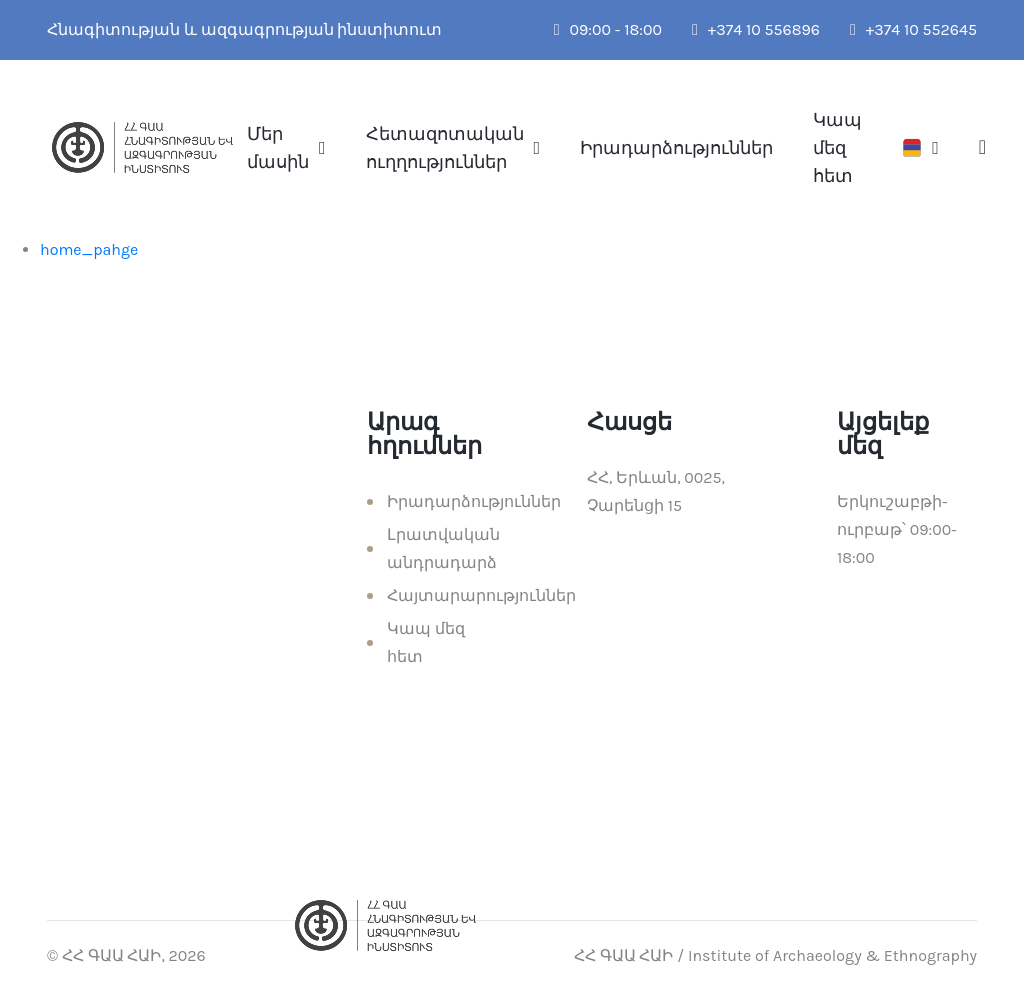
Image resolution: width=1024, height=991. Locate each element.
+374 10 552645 (913, 29)
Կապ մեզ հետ (837, 148)
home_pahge (89, 249)
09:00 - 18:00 (608, 29)
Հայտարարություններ (481, 595)
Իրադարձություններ (676, 148)
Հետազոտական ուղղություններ (445, 148)
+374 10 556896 (756, 29)
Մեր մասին (278, 148)
